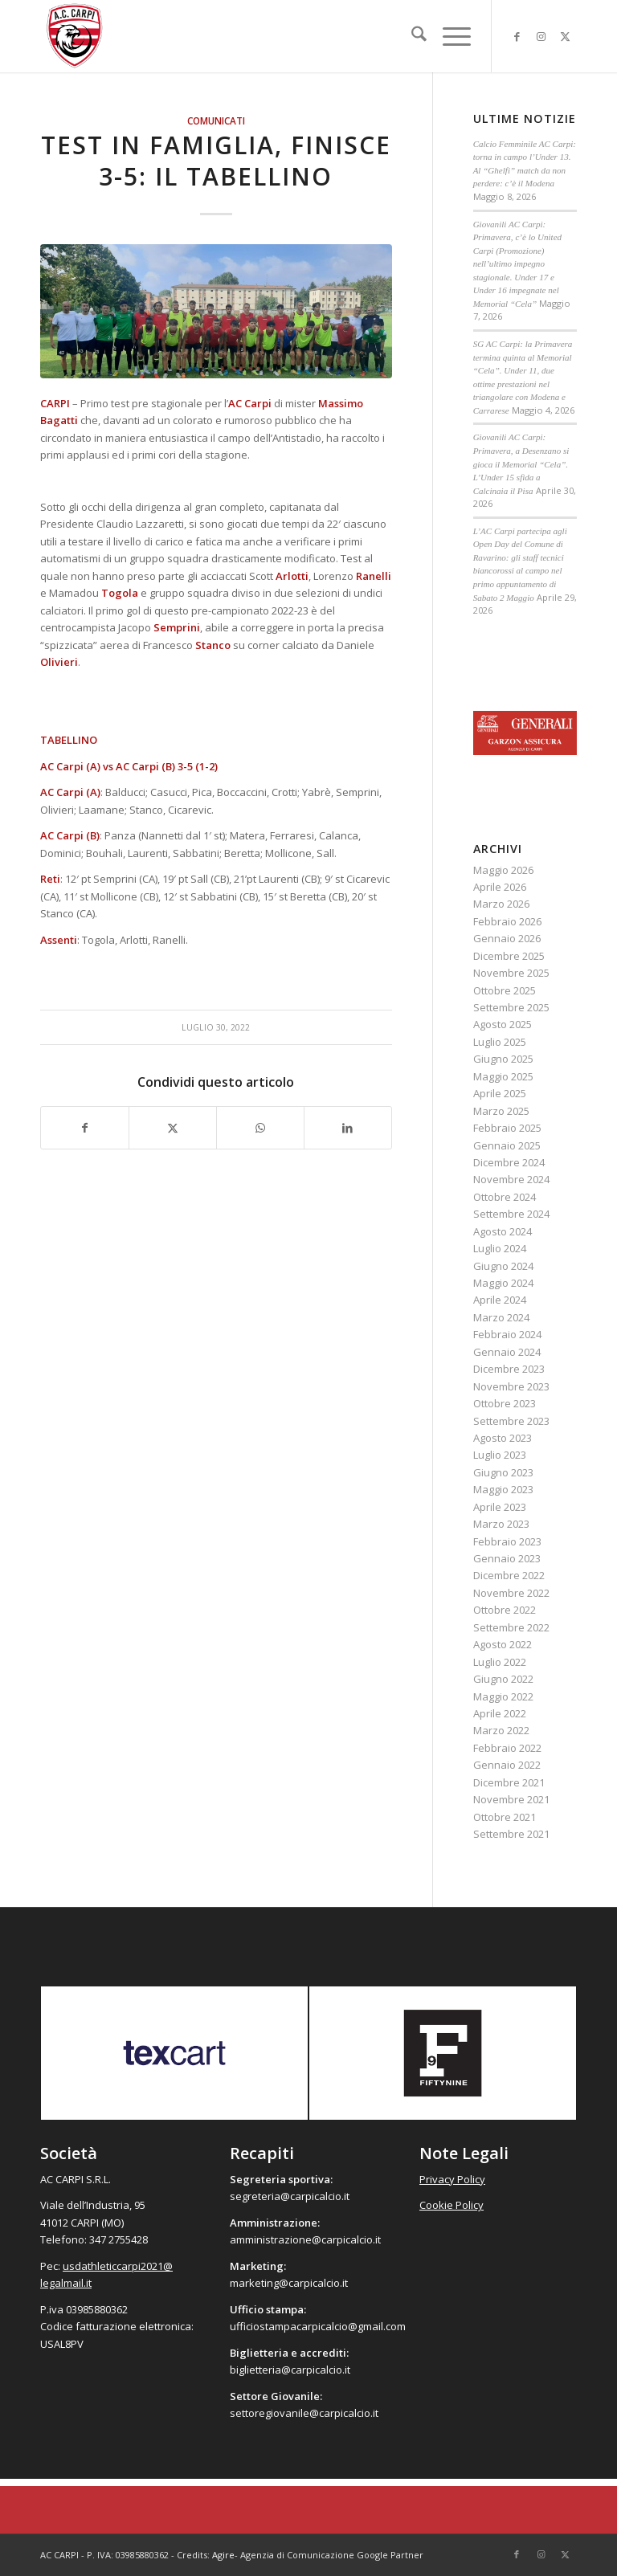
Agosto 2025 (502, 1024)
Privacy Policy (452, 2179)
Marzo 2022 (501, 1730)
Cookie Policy (451, 2205)
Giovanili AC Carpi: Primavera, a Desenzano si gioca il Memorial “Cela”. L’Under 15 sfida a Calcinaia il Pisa (521, 463)
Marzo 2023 (501, 1524)
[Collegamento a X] (565, 36)
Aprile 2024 (499, 1299)
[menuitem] (411, 36)
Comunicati (216, 120)
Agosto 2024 (502, 1231)
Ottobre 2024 (504, 1197)
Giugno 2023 (503, 1472)
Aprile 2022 (499, 1713)
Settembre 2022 (511, 1627)
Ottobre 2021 (504, 1817)
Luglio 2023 (499, 1454)
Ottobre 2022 (504, 1609)
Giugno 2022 (503, 1679)
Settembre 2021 (511, 1834)
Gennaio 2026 (507, 938)
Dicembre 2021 (509, 1782)
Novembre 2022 (511, 1593)
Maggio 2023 (503, 1489)
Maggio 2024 (503, 1283)
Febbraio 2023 (507, 1541)
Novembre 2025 (511, 972)
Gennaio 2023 (507, 1558)
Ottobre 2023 (504, 1403)
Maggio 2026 (503, 870)
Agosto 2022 (502, 1644)
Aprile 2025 (499, 1093)
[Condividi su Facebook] (85, 1128)
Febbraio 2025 (507, 1128)
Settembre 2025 (511, 1007)
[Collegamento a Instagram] (541, 36)
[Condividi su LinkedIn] (347, 1128)
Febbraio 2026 (507, 921)
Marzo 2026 (501, 903)
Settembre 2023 (511, 1421)
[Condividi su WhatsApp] (260, 1128)
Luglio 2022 (499, 1662)
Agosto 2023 (502, 1438)
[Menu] (449, 36)
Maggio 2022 (503, 1696)
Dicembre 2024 (509, 1162)
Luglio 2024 (499, 1248)
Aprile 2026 (499, 887)
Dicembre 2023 (509, 1368)
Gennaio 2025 (507, 1145)
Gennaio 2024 (507, 1352)
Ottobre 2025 (504, 990)
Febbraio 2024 (507, 1334)
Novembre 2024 (511, 1179)
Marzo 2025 (501, 1111)
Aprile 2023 (499, 1507)
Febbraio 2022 (507, 1748)
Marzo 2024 (501, 1317)
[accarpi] (74, 36)
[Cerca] (411, 36)
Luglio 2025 (499, 1042)
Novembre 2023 (511, 1386)
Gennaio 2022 (507, 1764)
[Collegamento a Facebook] (517, 36)
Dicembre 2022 (509, 1575)
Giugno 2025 (503, 1058)
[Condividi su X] (172, 1128)
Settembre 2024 (511, 1213)
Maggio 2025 (503, 1076)
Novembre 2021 (511, 1799)
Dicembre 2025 (509, 956)
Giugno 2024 (503, 1266)
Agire (223, 2555)
